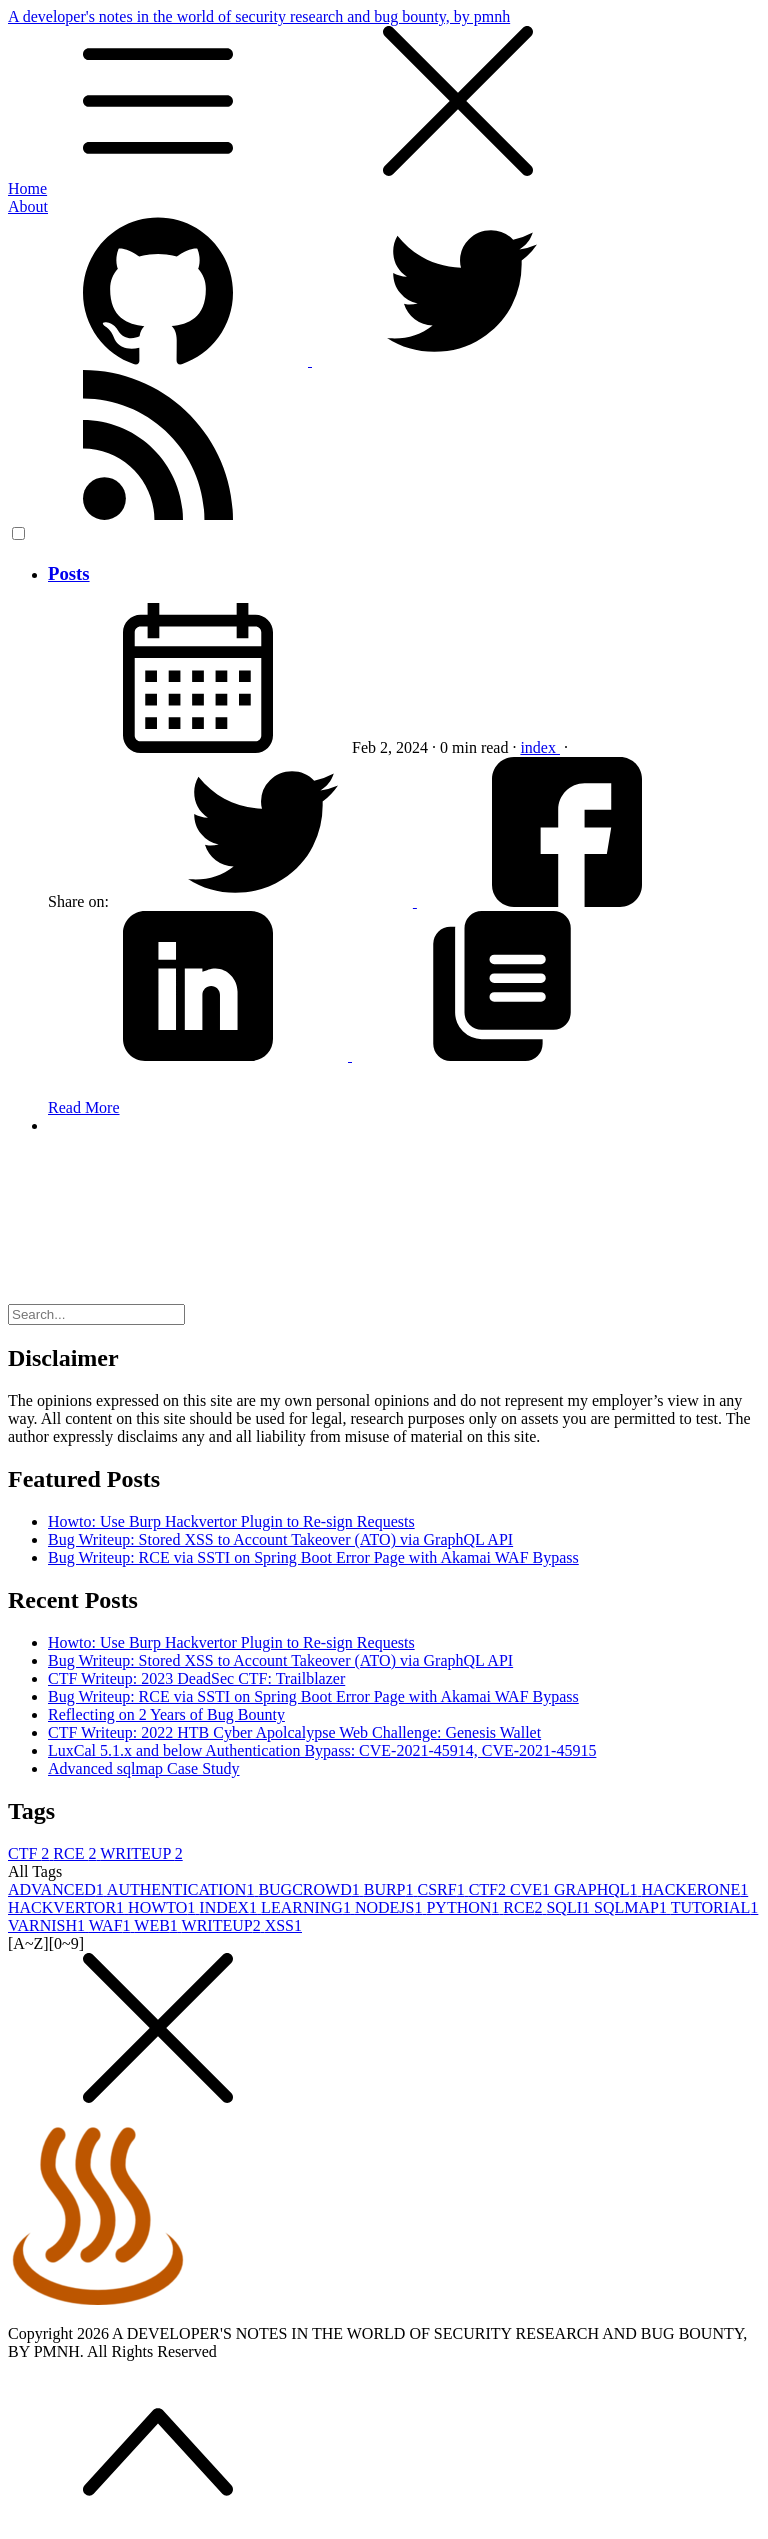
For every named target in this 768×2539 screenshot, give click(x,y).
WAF (112, 1925)
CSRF (443, 1889)
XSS (283, 1925)
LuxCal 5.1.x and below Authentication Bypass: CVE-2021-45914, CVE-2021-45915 (322, 1750)
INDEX (230, 1907)
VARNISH (48, 1925)
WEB (157, 1925)
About (28, 206)
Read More (84, 1107)
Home (27, 188)
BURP (391, 1889)
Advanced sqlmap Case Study (144, 1768)
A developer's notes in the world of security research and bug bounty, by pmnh (384, 94)
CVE (532, 1889)
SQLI (570, 1907)
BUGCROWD (310, 1889)
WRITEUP (141, 1853)
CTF (30, 1853)
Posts (69, 573)
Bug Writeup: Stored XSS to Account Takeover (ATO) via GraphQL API (280, 1539)
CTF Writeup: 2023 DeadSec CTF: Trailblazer (196, 1678)
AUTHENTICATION (183, 1889)
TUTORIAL (715, 1907)
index (540, 747)
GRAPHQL (598, 1889)
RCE (76, 1853)
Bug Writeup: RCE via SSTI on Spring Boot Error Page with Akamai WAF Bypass (313, 1557)
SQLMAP (632, 1907)
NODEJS (391, 1907)
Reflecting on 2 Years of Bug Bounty (166, 1714)
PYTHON (464, 1907)
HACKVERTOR (68, 1907)
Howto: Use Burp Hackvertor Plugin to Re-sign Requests (231, 1521)
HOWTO (163, 1907)
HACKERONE (695, 1889)
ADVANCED (57, 1889)
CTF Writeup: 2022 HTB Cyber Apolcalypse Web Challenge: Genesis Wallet (294, 1732)
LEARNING (308, 1907)
